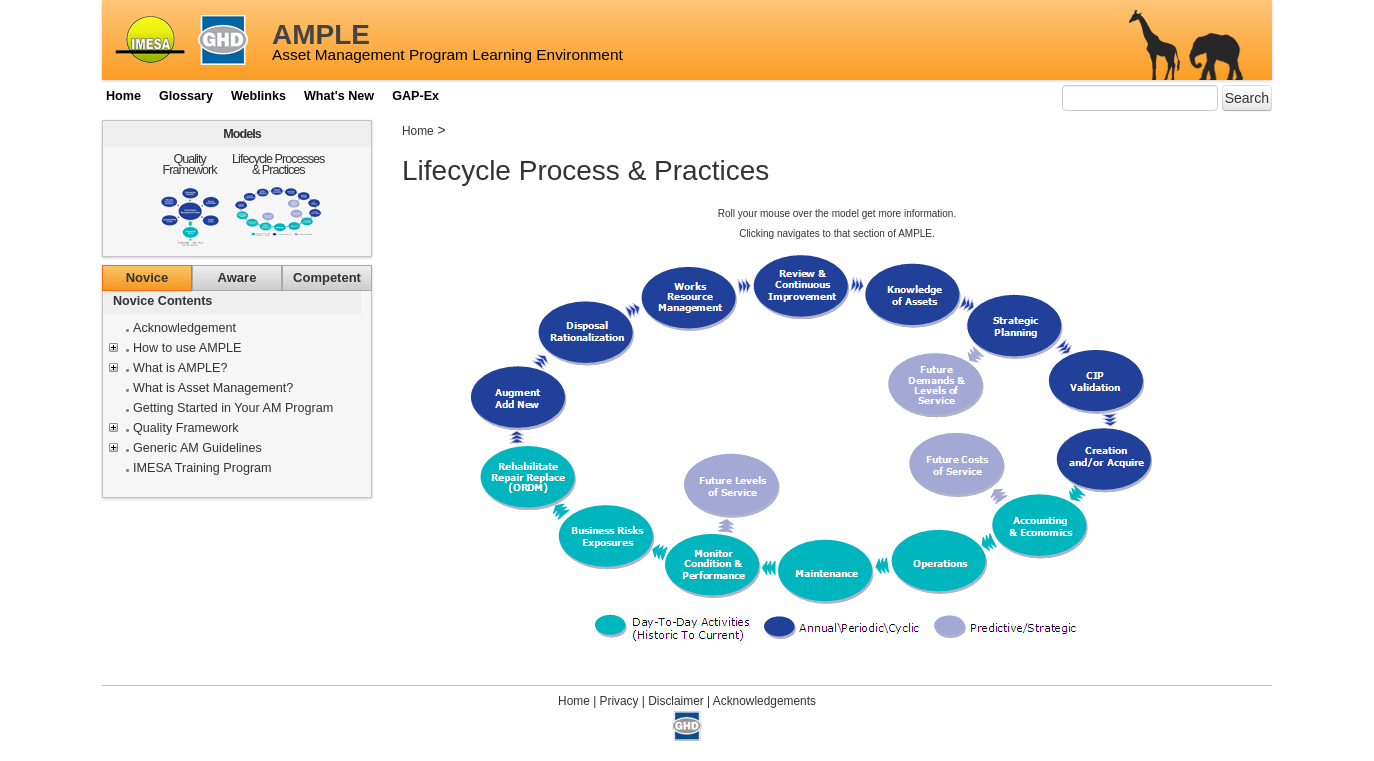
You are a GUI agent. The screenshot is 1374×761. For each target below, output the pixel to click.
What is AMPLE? (180, 368)
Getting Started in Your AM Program (233, 408)
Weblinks (258, 96)
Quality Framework (190, 164)
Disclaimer (676, 701)
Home (123, 96)
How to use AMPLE (187, 348)
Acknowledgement (184, 328)
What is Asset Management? (213, 388)
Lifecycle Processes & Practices (278, 164)
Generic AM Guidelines (197, 448)
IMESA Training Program (202, 468)
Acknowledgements (764, 701)
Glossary (186, 96)
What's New (339, 96)
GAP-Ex (415, 96)
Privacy (619, 701)
